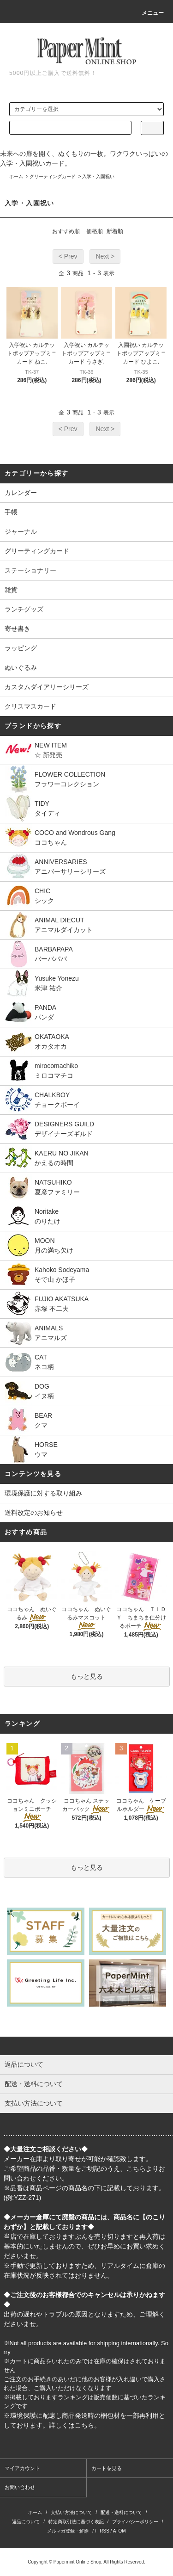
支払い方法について (71, 2512)
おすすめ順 (66, 231)
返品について (26, 2521)
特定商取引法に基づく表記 (76, 2521)
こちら (136, 2168)
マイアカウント (22, 2468)
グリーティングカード (53, 176)
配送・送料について (121, 2512)
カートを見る (106, 2468)
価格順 (94, 231)
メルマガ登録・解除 (68, 2530)
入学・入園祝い (98, 176)
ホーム (16, 176)
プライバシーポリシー (135, 2521)
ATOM (119, 2530)
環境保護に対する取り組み (43, 1493)
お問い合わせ (20, 2487)
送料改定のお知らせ (34, 1512)
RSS (104, 2530)
